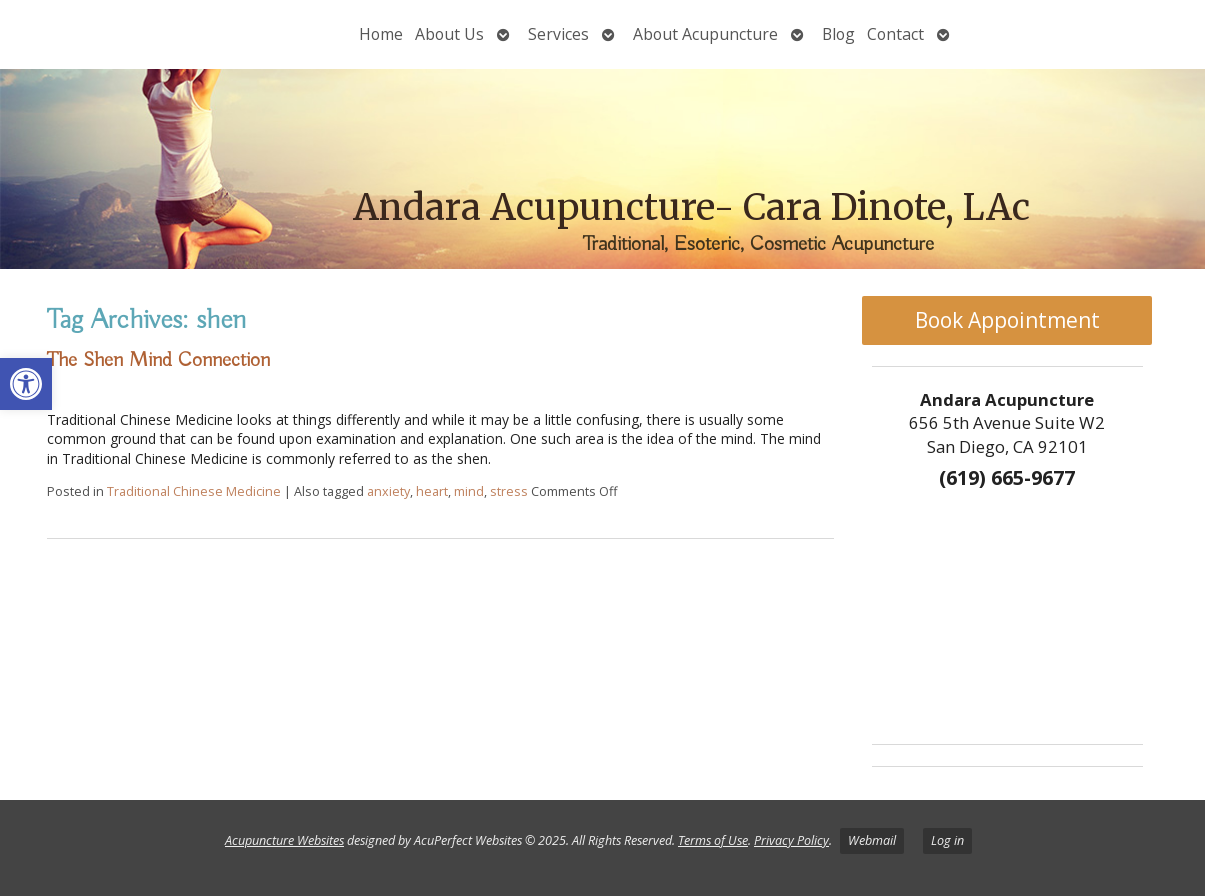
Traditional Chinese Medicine (194, 491)
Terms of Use (713, 840)
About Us (449, 34)
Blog (838, 34)
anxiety (388, 491)
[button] (26, 384)
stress (509, 491)
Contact (895, 34)
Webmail (872, 840)
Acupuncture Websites (284, 840)
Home (381, 34)
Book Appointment (1007, 320)
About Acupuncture (705, 34)
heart (432, 491)
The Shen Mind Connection (158, 360)
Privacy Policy (791, 840)
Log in (947, 840)
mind (469, 491)
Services (558, 34)
